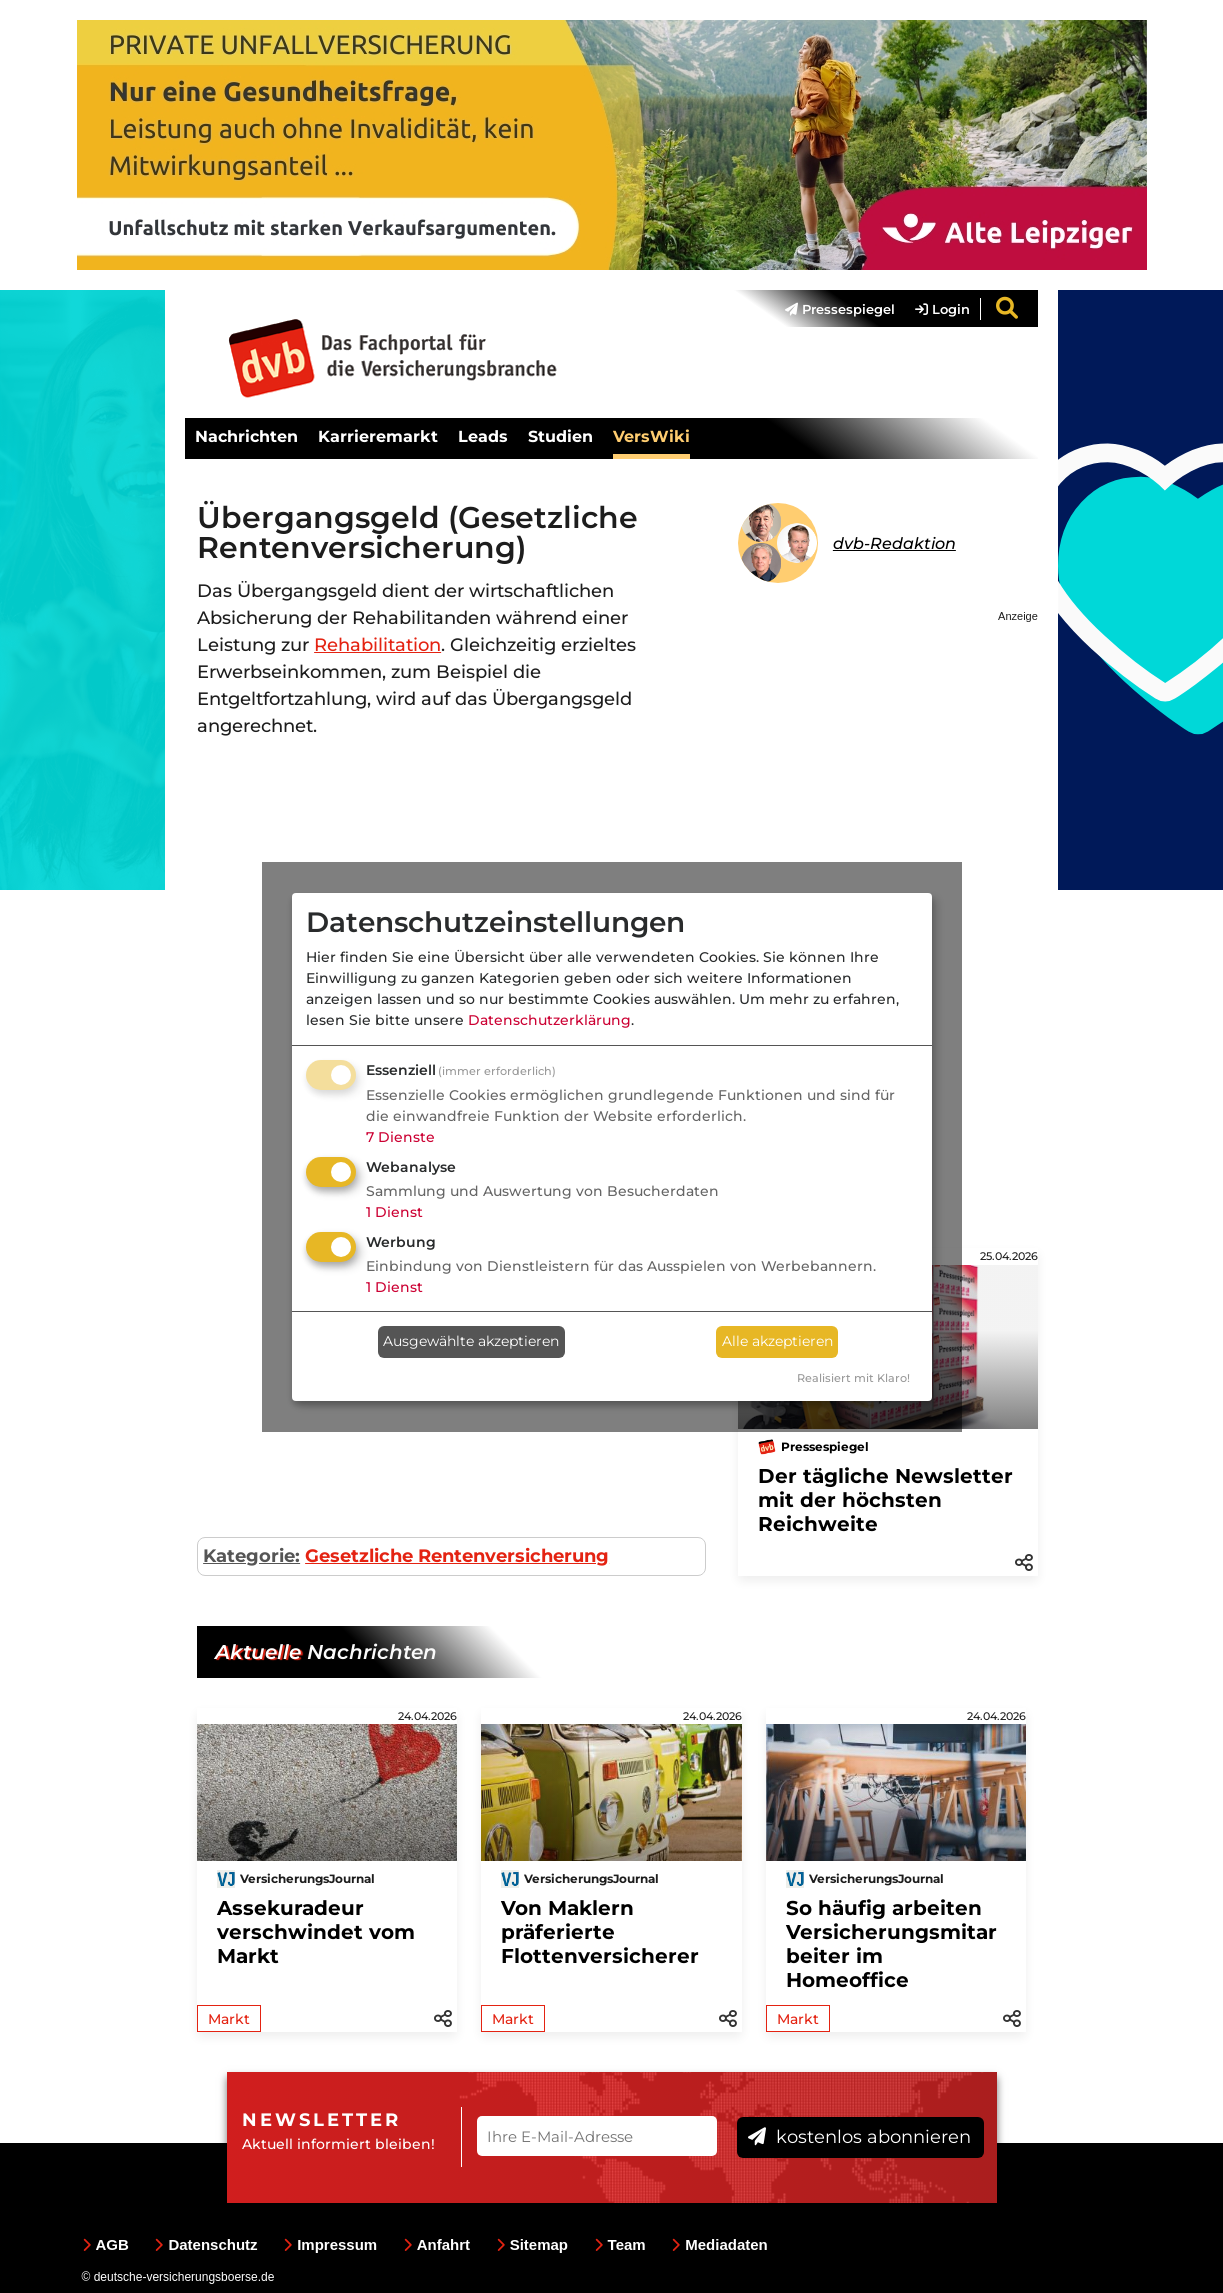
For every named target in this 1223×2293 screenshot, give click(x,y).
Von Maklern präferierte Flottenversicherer (600, 1932)
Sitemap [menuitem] (532, 2244)
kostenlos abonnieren (859, 2137)
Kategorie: (251, 1556)
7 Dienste (400, 1137)
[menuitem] (830, 309)
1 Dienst (394, 1212)
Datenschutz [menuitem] (205, 2244)
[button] (1024, 1561)
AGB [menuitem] (105, 2244)
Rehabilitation (377, 645)
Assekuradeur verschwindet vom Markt (316, 1932)
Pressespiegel (840, 309)
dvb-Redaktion (894, 543)
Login (942, 309)
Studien (560, 436)
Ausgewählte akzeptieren (471, 1341)
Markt (229, 2019)
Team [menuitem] (620, 2244)
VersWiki (651, 436)
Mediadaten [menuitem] (719, 2244)
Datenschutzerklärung (549, 1020)
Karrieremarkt (378, 436)
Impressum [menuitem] (330, 2244)
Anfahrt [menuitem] (436, 2244)
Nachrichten (246, 436)
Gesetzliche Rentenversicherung (457, 1556)
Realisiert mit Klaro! (853, 1378)
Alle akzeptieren (777, 1341)
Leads (483, 436)
